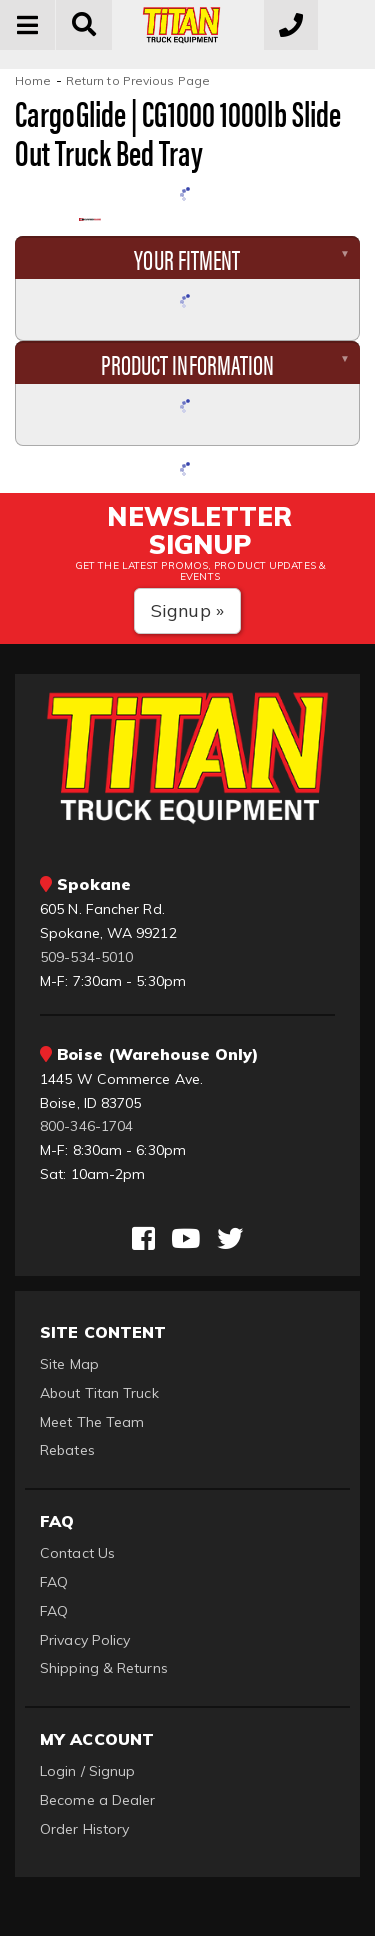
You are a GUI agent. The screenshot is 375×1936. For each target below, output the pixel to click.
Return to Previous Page (138, 80)
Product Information (188, 363)
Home (33, 80)
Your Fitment (187, 258)
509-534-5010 (86, 957)
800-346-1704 (86, 1126)
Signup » (187, 610)
